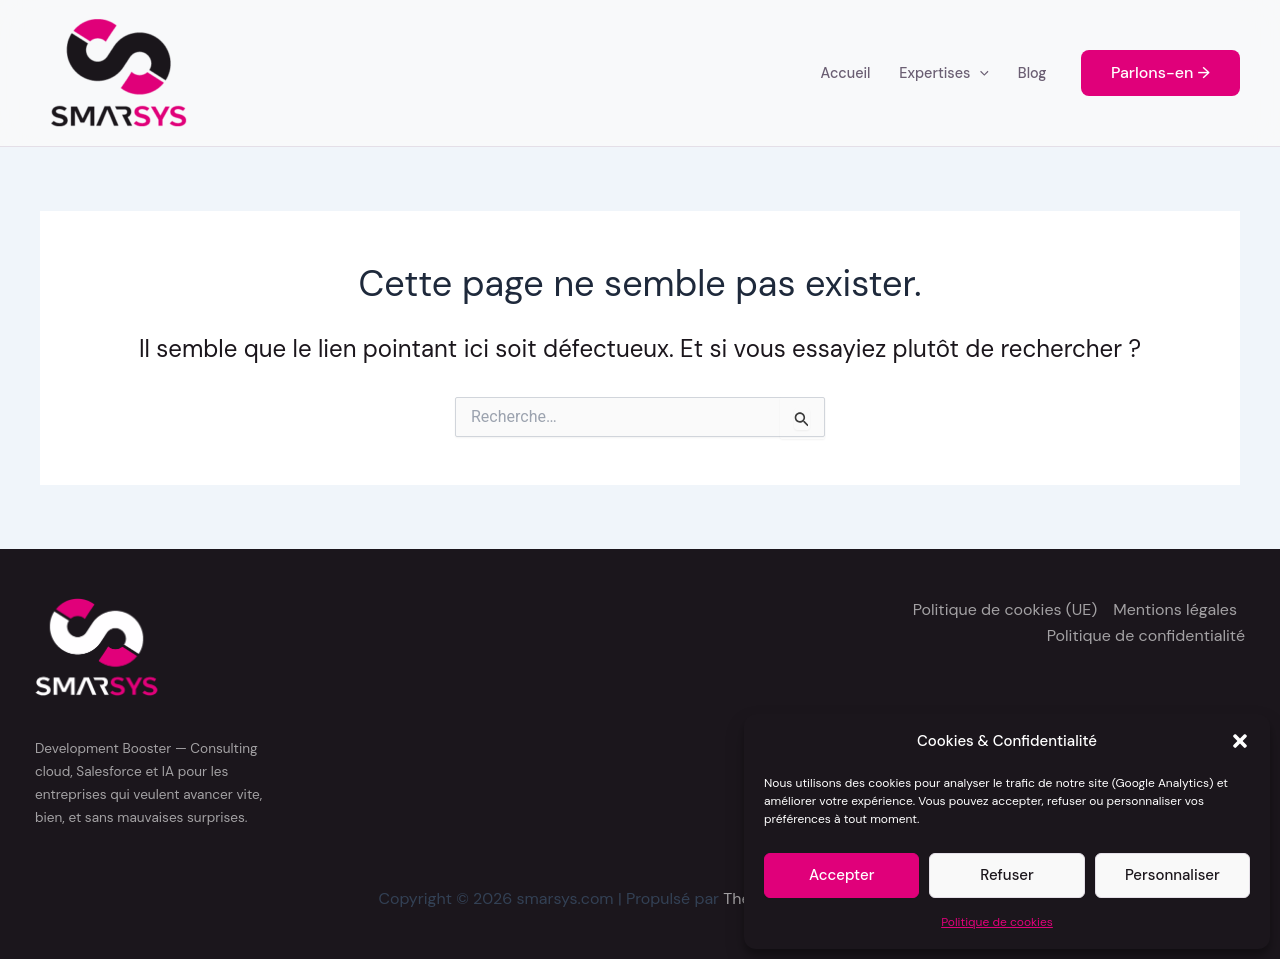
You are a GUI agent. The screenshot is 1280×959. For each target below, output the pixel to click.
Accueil (846, 73)
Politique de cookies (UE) (1005, 609)
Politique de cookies (997, 922)
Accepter (841, 875)
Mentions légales (1175, 609)
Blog (1032, 73)
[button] (1240, 741)
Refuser (1006, 875)
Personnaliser (1172, 875)
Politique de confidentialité (1146, 635)
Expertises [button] (944, 73)
